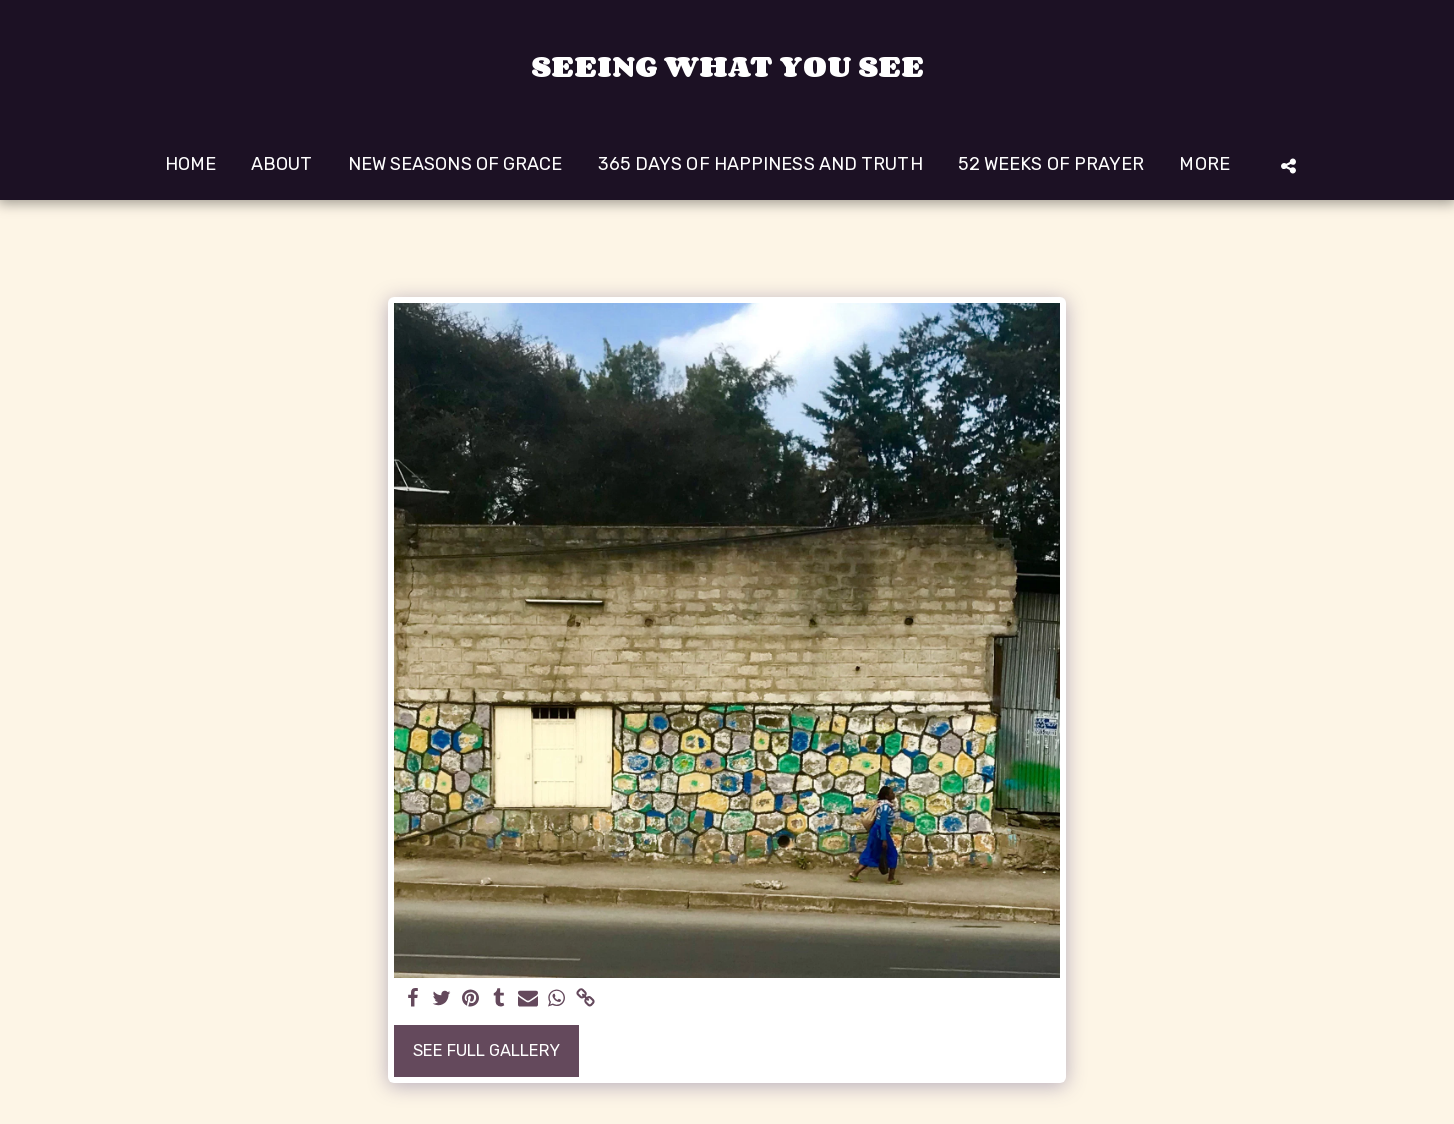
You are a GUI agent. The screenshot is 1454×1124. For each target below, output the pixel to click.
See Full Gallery (486, 1050)
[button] (1288, 165)
